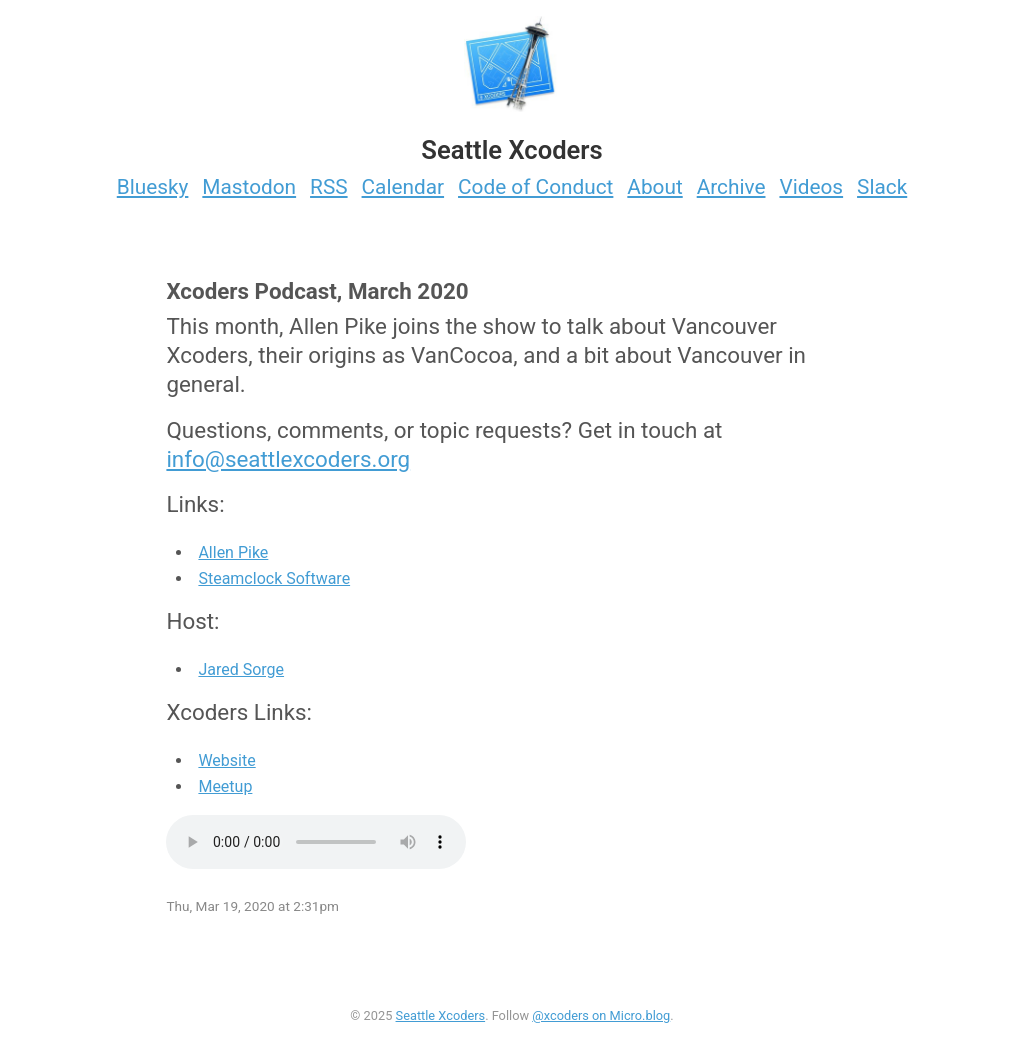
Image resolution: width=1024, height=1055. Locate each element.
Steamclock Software (274, 578)
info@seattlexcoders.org (288, 459)
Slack (882, 187)
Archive (731, 187)
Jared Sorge (241, 669)
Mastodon (249, 187)
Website (226, 760)
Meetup (225, 786)
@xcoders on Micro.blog (601, 1015)
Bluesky (153, 187)
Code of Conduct (535, 187)
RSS (329, 187)
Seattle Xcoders (441, 1015)
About (654, 187)
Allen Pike (233, 552)
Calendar (403, 187)
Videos (811, 187)
